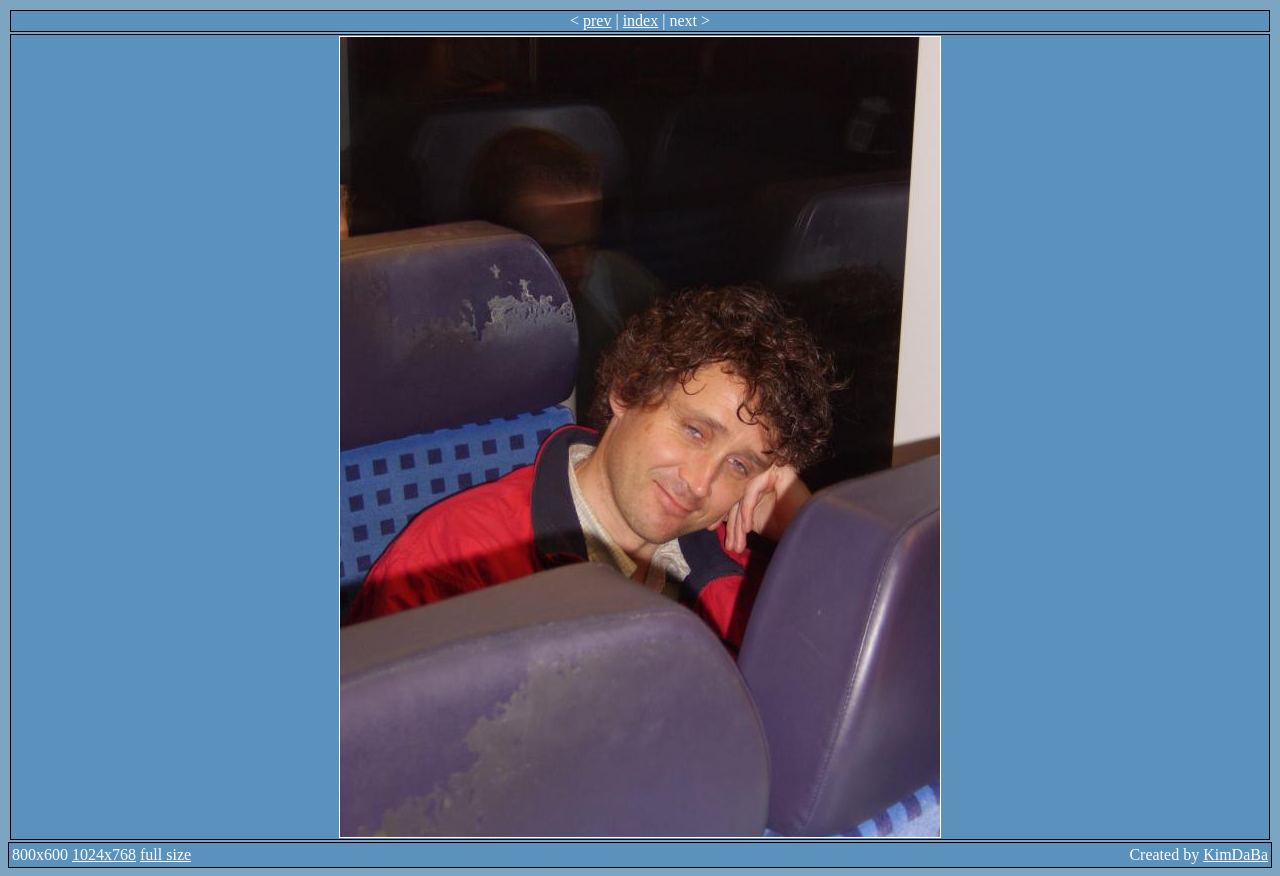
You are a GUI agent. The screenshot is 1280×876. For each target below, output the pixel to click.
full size (165, 854)
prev (597, 20)
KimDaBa (1235, 854)
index (641, 20)
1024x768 (104, 854)
